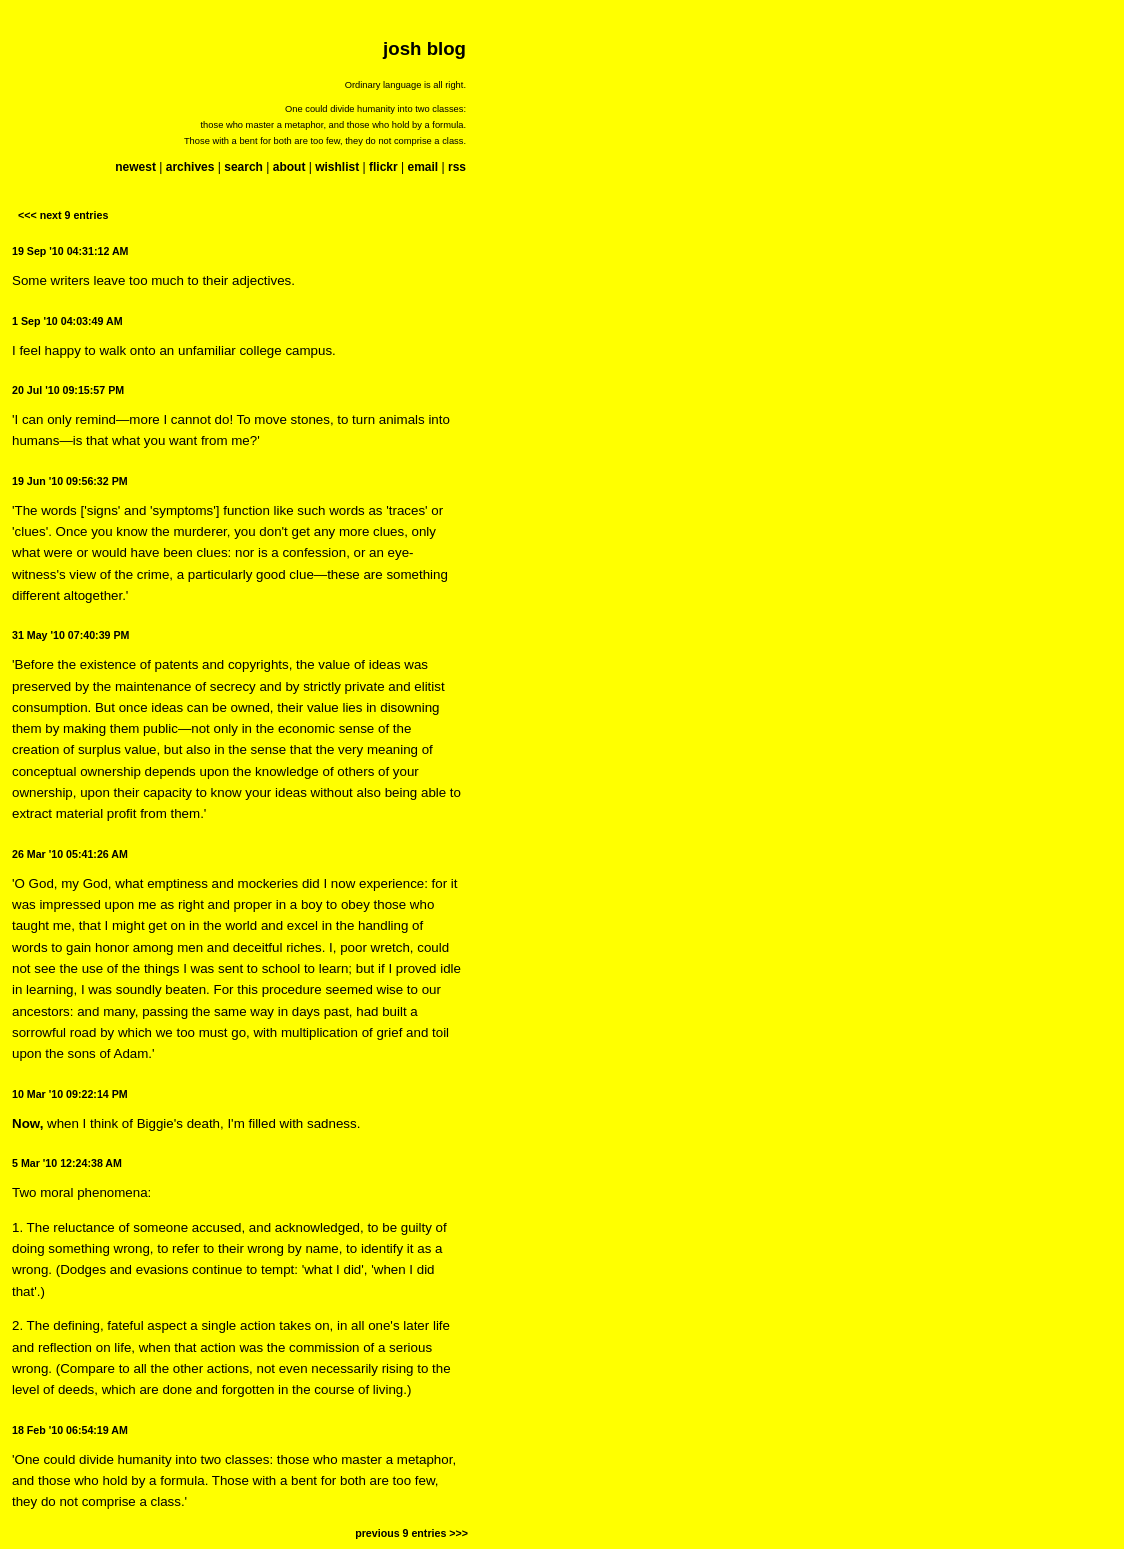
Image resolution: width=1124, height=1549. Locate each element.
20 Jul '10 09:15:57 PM (68, 390)
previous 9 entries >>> (411, 1533)
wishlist (337, 167)
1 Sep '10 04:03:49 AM (67, 321)
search (243, 167)
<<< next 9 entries (63, 215)
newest (135, 167)
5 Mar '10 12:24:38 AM (67, 1163)
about (289, 167)
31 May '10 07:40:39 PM (70, 635)
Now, (27, 1123)
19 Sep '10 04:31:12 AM (70, 251)
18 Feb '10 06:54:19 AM (70, 1430)
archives (190, 167)
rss (457, 167)
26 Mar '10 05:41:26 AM (70, 854)
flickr (383, 167)
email (422, 167)
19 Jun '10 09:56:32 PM (70, 481)
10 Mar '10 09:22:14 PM (70, 1094)
